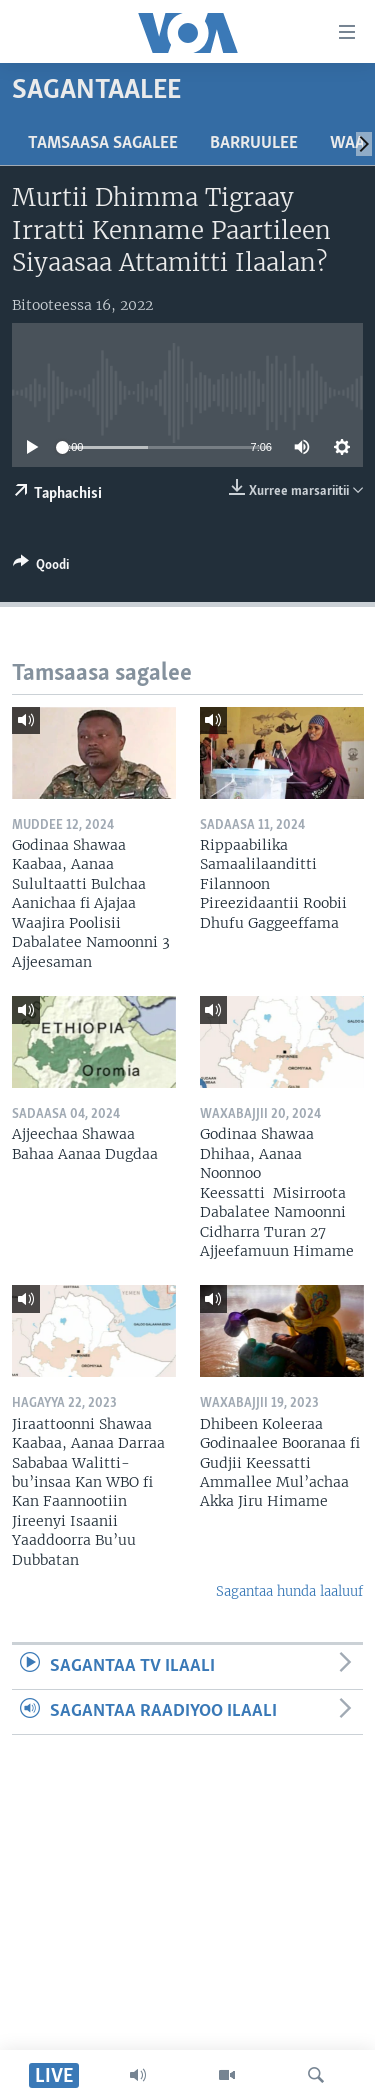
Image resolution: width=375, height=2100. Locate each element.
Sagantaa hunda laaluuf (289, 1591)
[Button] (41, 568)
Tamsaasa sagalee (103, 143)
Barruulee (254, 143)
